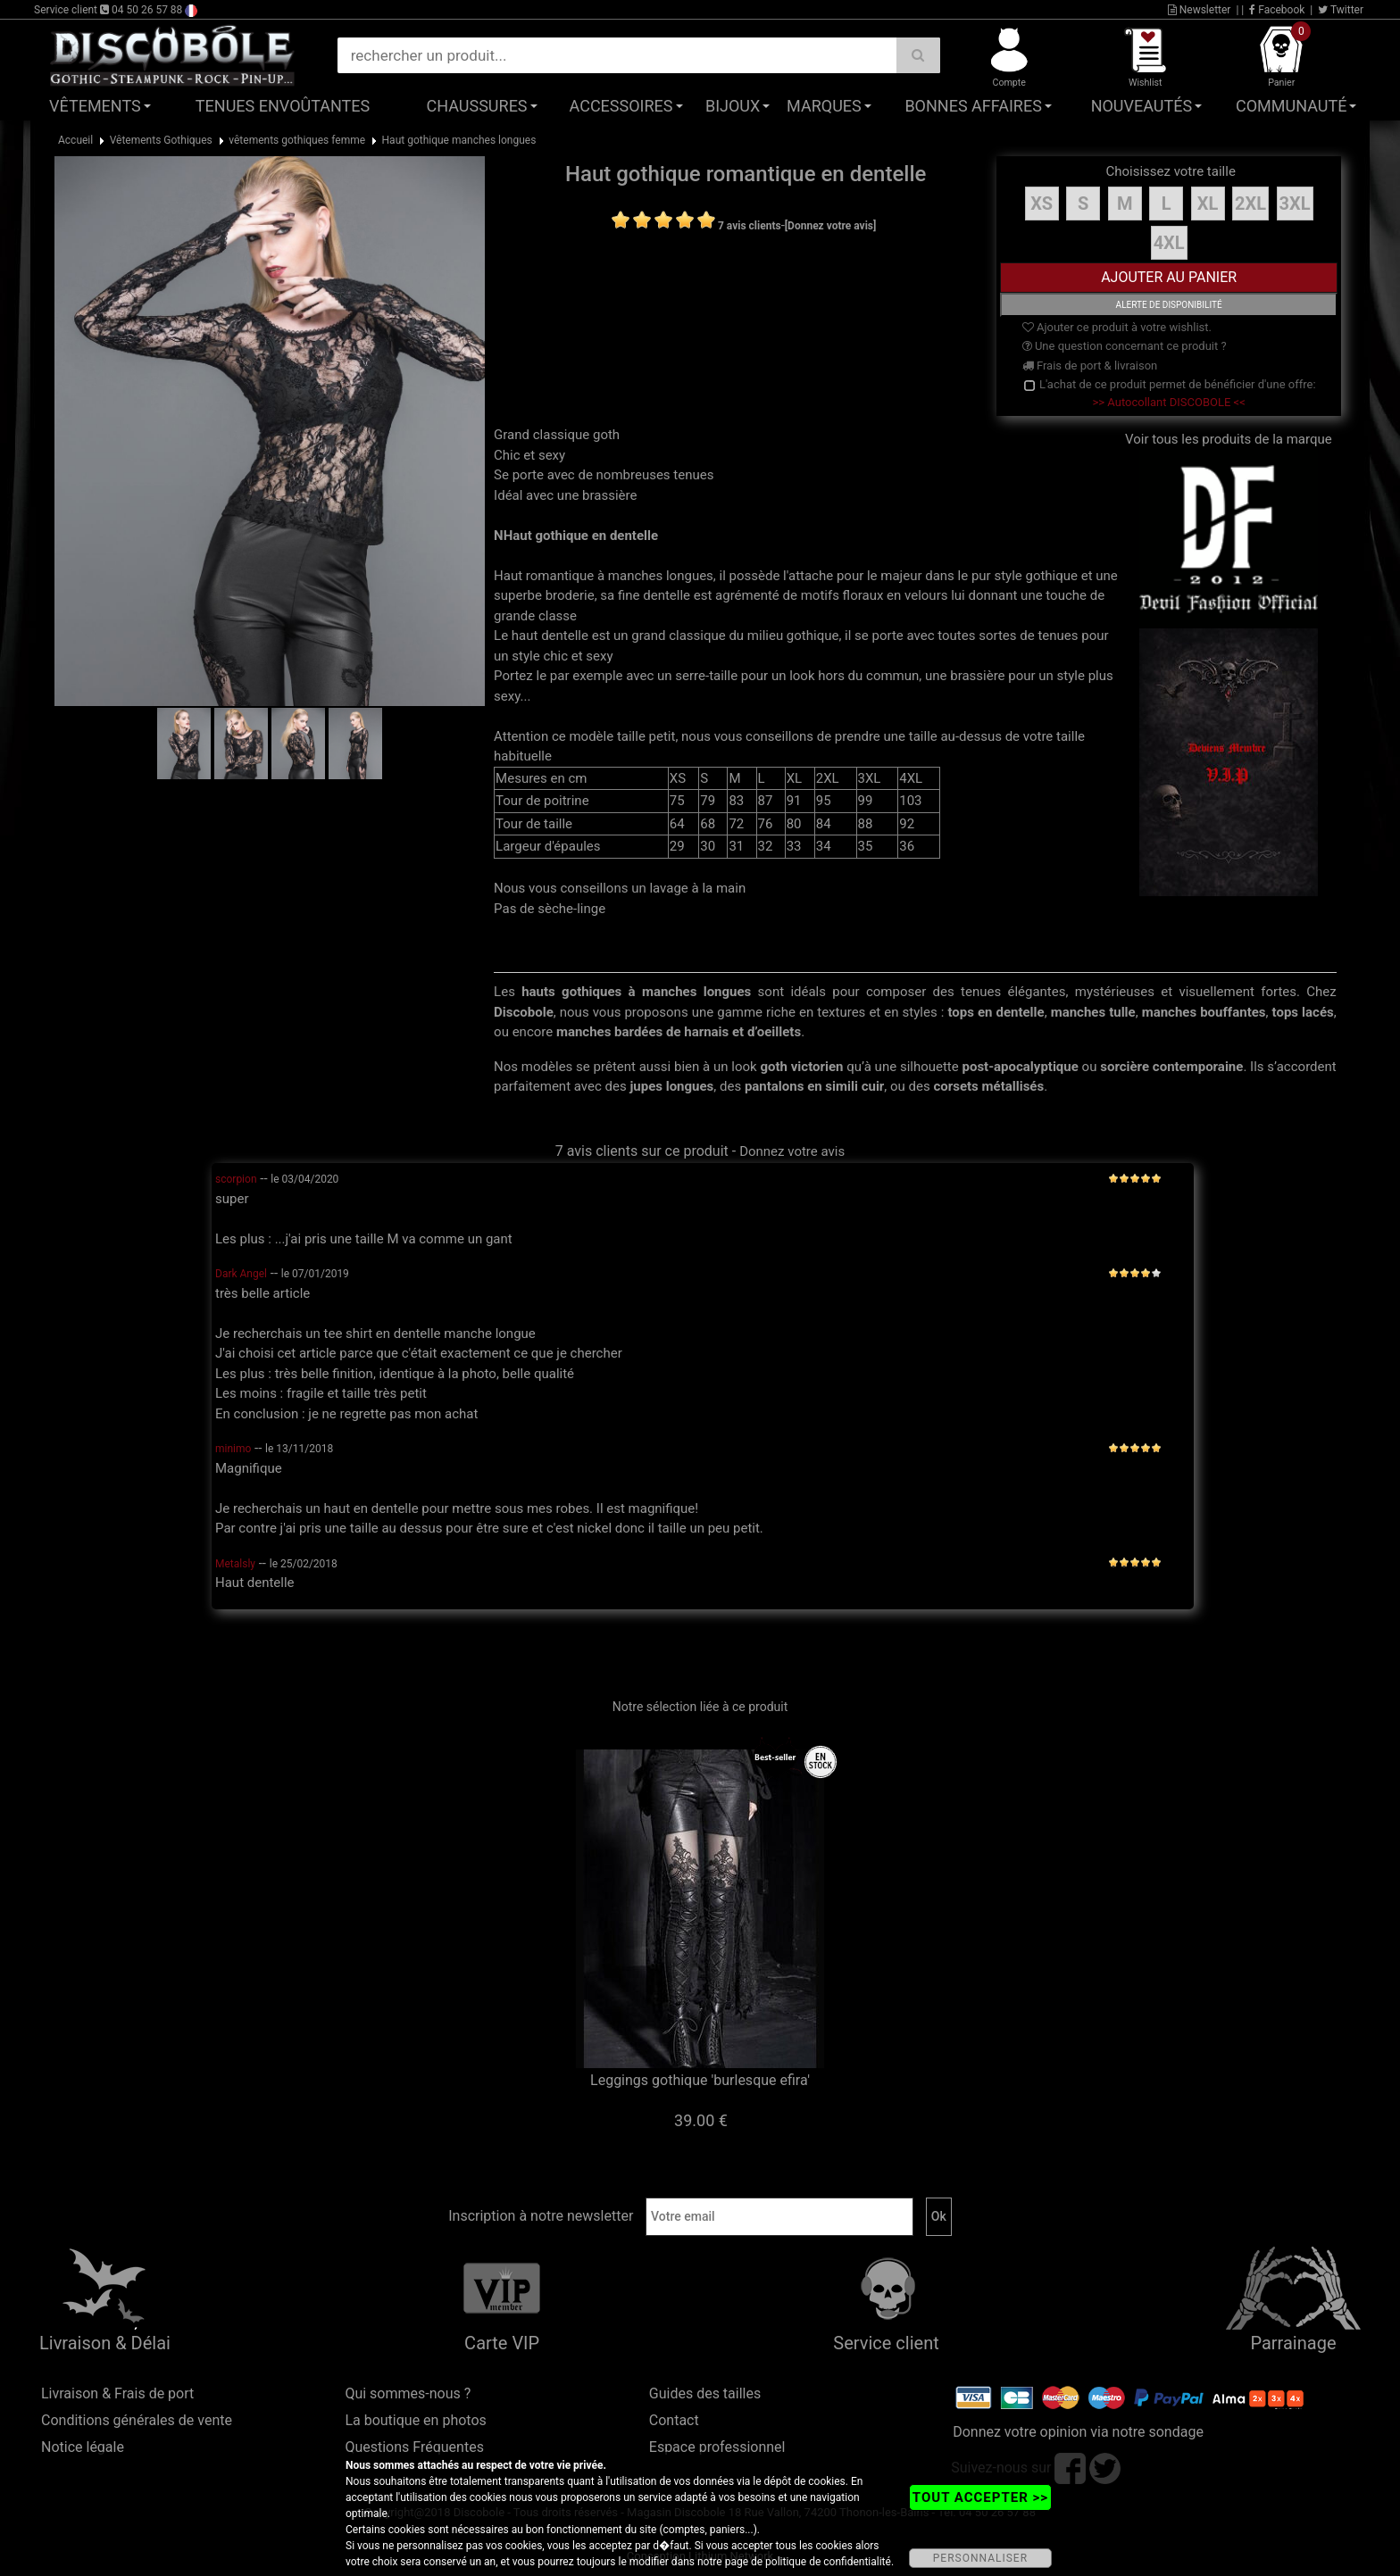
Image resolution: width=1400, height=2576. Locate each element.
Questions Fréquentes (414, 2447)
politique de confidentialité (828, 2561)
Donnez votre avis (792, 1151)
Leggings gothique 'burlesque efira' (700, 2080)
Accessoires (621, 105)
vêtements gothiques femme (297, 140)
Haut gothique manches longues (459, 140)
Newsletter (1199, 10)
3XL (1295, 203)
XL (1208, 203)
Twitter (1340, 10)
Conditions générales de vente (136, 2420)
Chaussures (477, 105)
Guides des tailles (705, 2393)
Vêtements (95, 105)
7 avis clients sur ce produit (642, 1151)
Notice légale (82, 2447)
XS (1041, 203)
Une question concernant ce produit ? (1124, 346)
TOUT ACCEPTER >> (980, 2497)
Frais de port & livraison (1090, 365)
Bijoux (732, 105)
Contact (674, 2420)
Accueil (75, 140)
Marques (824, 105)
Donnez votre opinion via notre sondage (1078, 2431)
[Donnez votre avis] (831, 226)
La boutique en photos (415, 2420)
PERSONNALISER (980, 2558)
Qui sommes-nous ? (408, 2393)
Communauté (1291, 105)
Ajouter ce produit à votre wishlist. (1117, 327)
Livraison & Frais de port (117, 2393)
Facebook (1276, 10)
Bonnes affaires (972, 105)
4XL (1169, 242)
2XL (1250, 203)
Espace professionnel (717, 2447)
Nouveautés (1142, 105)
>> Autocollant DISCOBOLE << (1169, 402)
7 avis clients (749, 226)
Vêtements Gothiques (161, 140)
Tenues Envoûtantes (283, 105)
